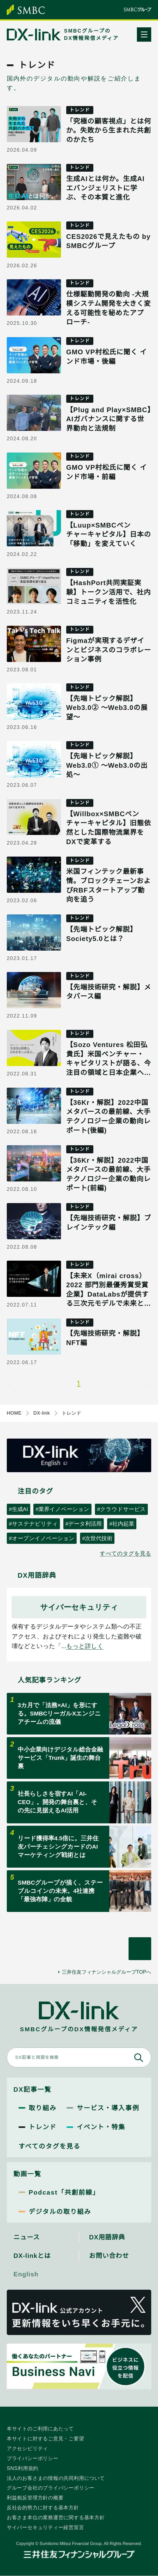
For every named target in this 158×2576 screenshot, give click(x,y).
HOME (14, 1413)
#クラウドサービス (121, 1509)
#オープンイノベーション (42, 1538)
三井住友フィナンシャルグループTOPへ (106, 1972)
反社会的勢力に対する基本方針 (43, 2507)
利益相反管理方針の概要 (35, 2497)
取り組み (43, 2107)
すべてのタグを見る (125, 1553)
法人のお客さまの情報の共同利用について (56, 2478)
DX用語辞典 (107, 2237)
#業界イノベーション (62, 1509)
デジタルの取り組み (60, 2211)
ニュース (27, 2237)
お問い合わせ (109, 2255)
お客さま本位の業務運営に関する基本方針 (56, 2517)
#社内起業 (121, 1524)
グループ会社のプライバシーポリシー (50, 2488)
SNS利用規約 (22, 2468)
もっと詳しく (85, 1646)
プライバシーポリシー (32, 2458)
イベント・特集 (101, 2127)
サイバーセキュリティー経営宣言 (45, 2527)
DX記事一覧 (32, 2089)
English (26, 2274)
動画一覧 (27, 2173)
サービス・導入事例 (108, 2107)
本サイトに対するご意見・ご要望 (45, 2438)
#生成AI (18, 1509)
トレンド (43, 2127)
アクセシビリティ (27, 2448)
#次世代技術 (97, 1538)
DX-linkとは (32, 2255)
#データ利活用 (83, 1524)
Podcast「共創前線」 (64, 2192)
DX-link (41, 1413)
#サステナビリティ (33, 1524)
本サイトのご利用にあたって (40, 2428)
